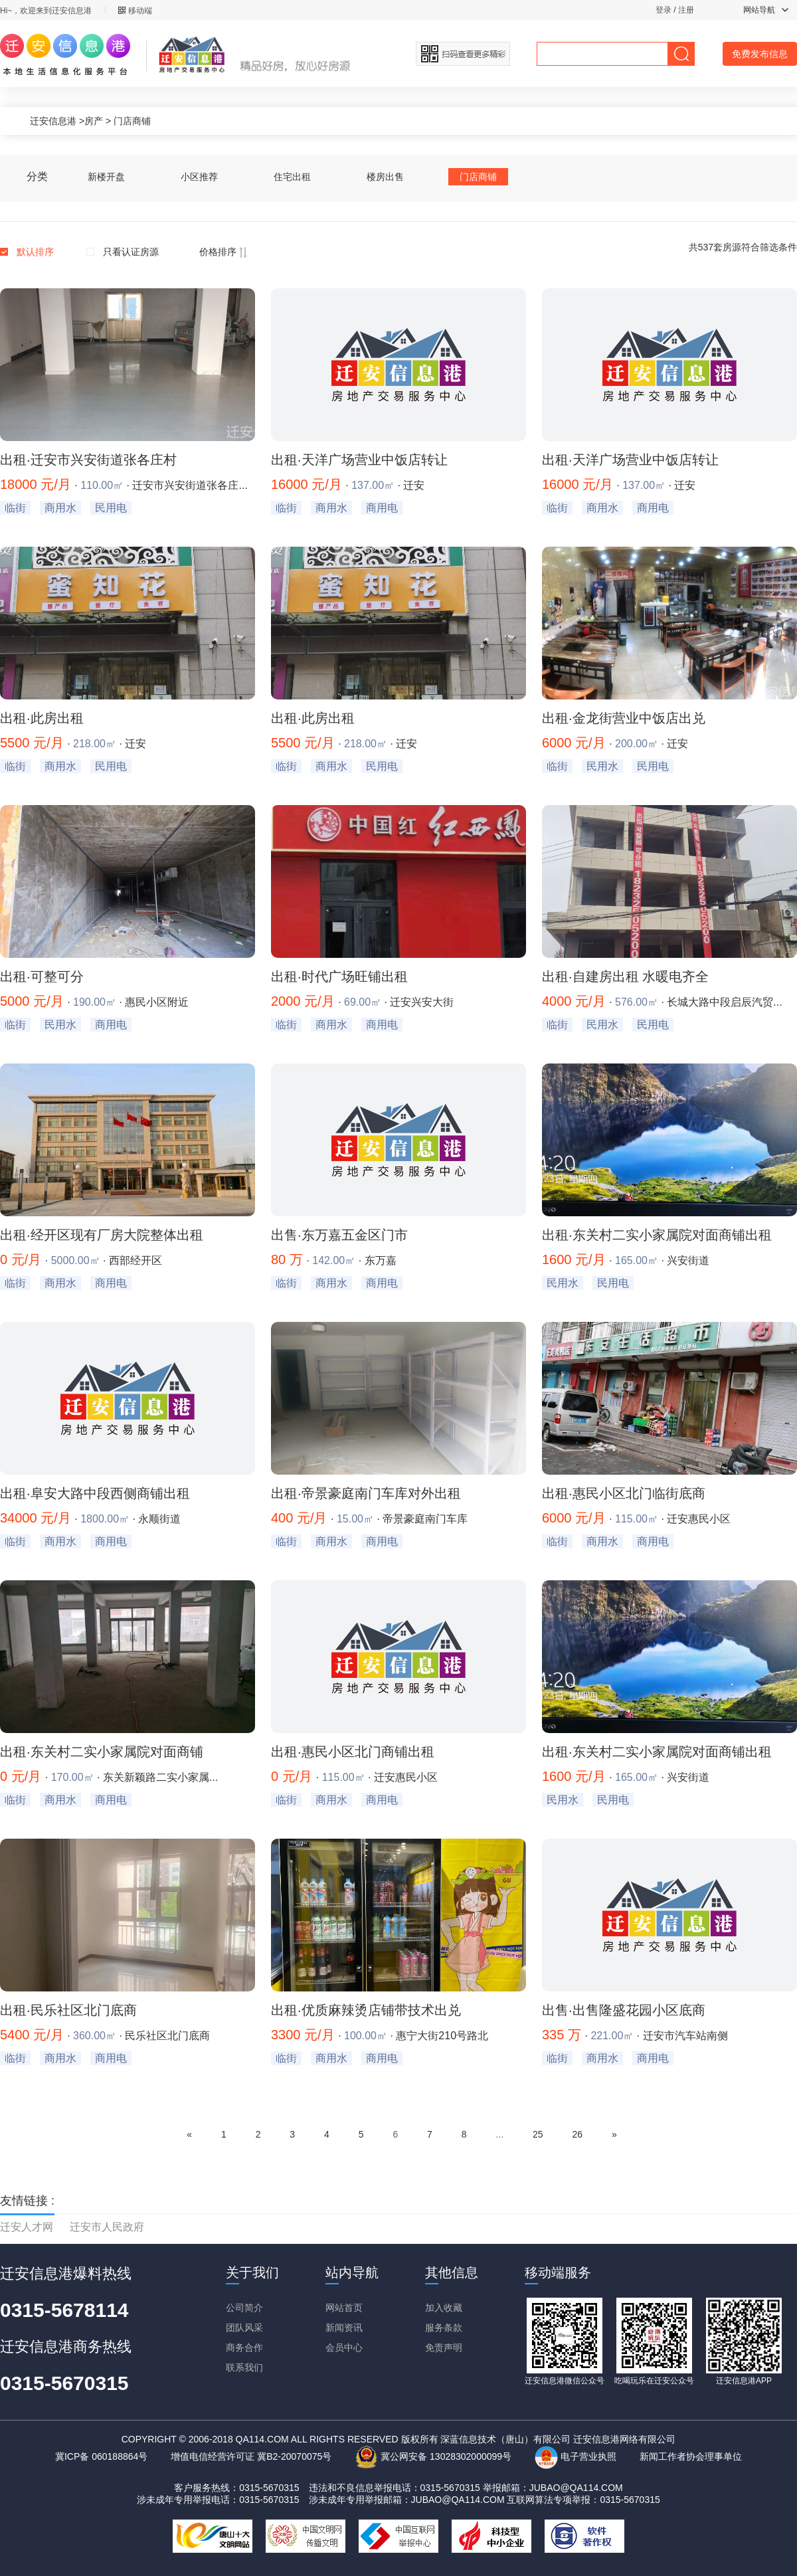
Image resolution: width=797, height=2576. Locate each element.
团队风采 (244, 2327)
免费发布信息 (760, 53)
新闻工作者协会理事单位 (691, 2456)
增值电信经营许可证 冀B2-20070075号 (251, 2456)
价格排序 (223, 251)
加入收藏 (443, 2307)
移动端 (135, 10)
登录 (663, 10)
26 (577, 2134)
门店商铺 (132, 121)
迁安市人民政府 (107, 2227)
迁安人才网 (26, 2227)
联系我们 (244, 2367)
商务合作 (244, 2347)
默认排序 (35, 251)
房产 (93, 121)
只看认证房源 (131, 251)
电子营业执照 (575, 2456)
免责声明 (443, 2347)
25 (538, 2134)
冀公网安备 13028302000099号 (433, 2456)
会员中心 (344, 2347)
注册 (686, 10)
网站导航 (765, 10)
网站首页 (344, 2307)
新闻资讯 (344, 2327)
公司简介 (244, 2307)
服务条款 (443, 2327)
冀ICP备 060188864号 (101, 2456)
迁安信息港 (53, 121)
